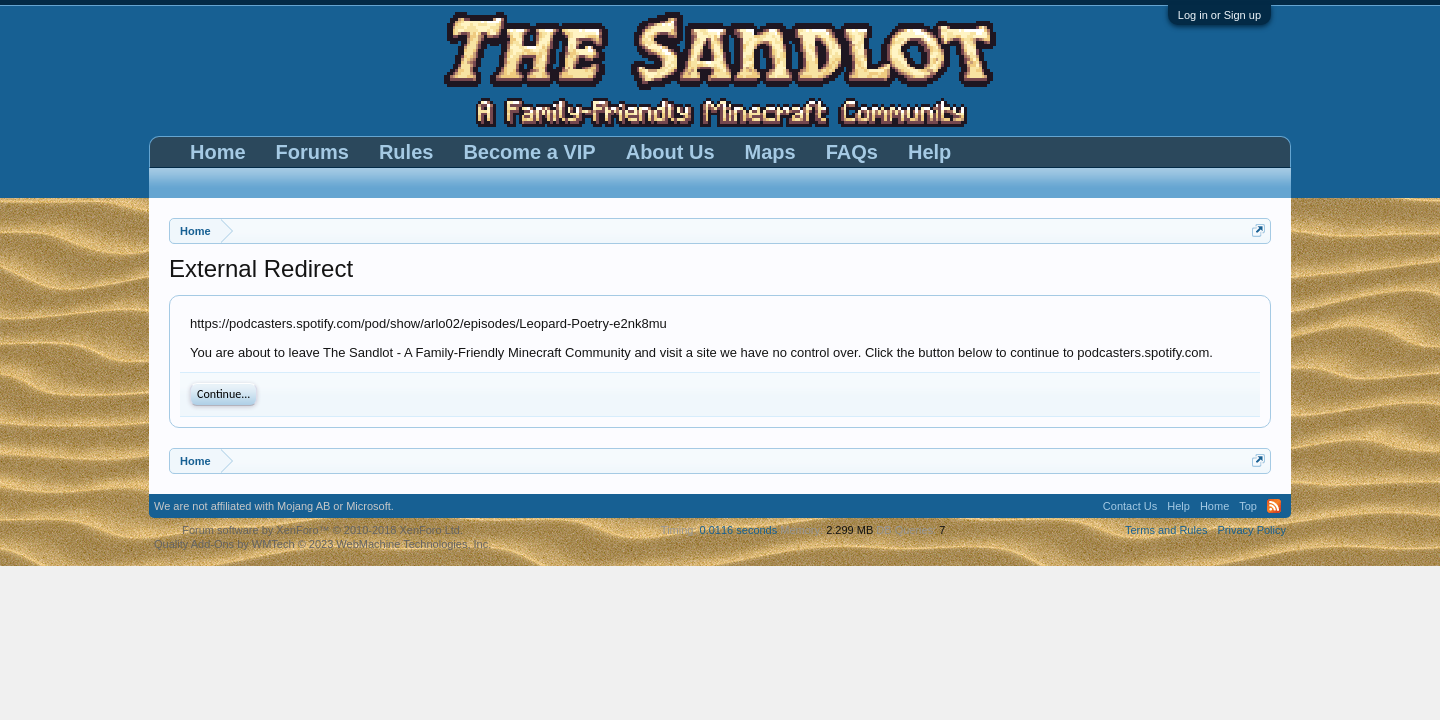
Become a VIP (529, 152)
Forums (312, 152)
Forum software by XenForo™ (322, 530)
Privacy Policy (1252, 530)
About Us (670, 152)
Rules (406, 152)
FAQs (852, 152)
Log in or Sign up (1219, 15)
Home (218, 152)
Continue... (223, 394)
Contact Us (1130, 506)
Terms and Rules (1166, 530)
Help (929, 152)
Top (1248, 506)
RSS (1274, 506)
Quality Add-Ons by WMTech (322, 544)
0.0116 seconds (739, 530)
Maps (770, 152)
